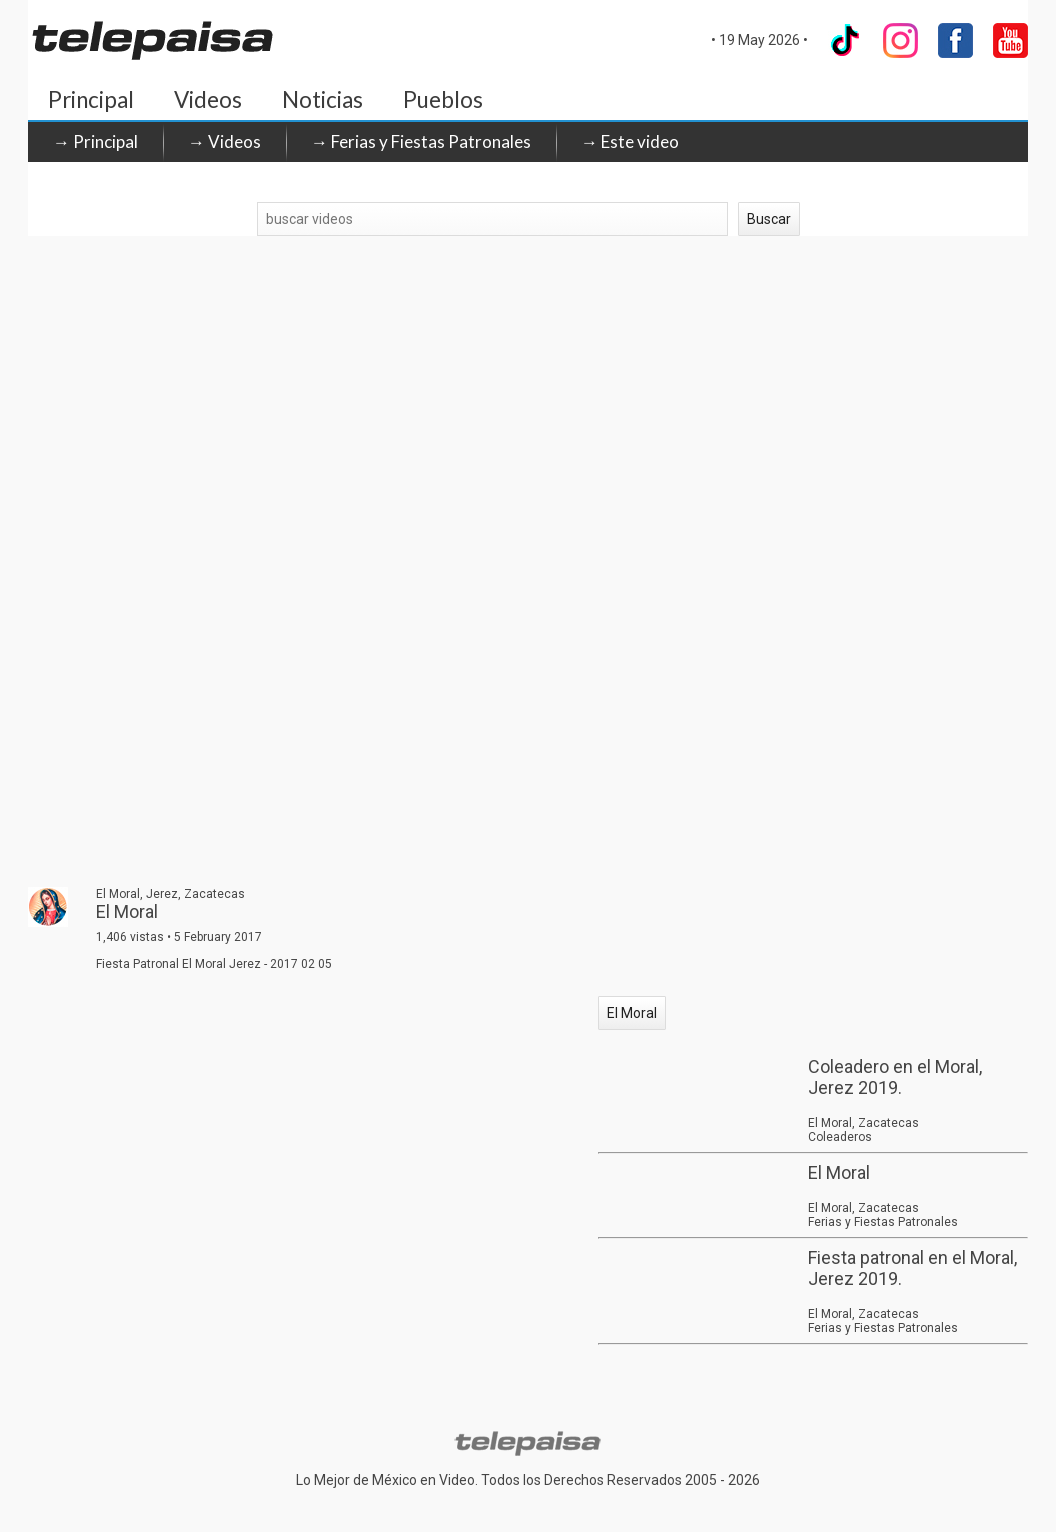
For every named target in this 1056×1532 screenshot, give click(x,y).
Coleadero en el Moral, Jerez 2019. (895, 1077)
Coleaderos (840, 1137)
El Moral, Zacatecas (863, 1123)
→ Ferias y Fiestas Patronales (421, 141)
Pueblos (443, 99)
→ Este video (630, 141)
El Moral (632, 1013)
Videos (208, 99)
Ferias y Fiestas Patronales (883, 1222)
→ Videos (224, 141)
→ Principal (95, 141)
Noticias (322, 99)
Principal (91, 99)
